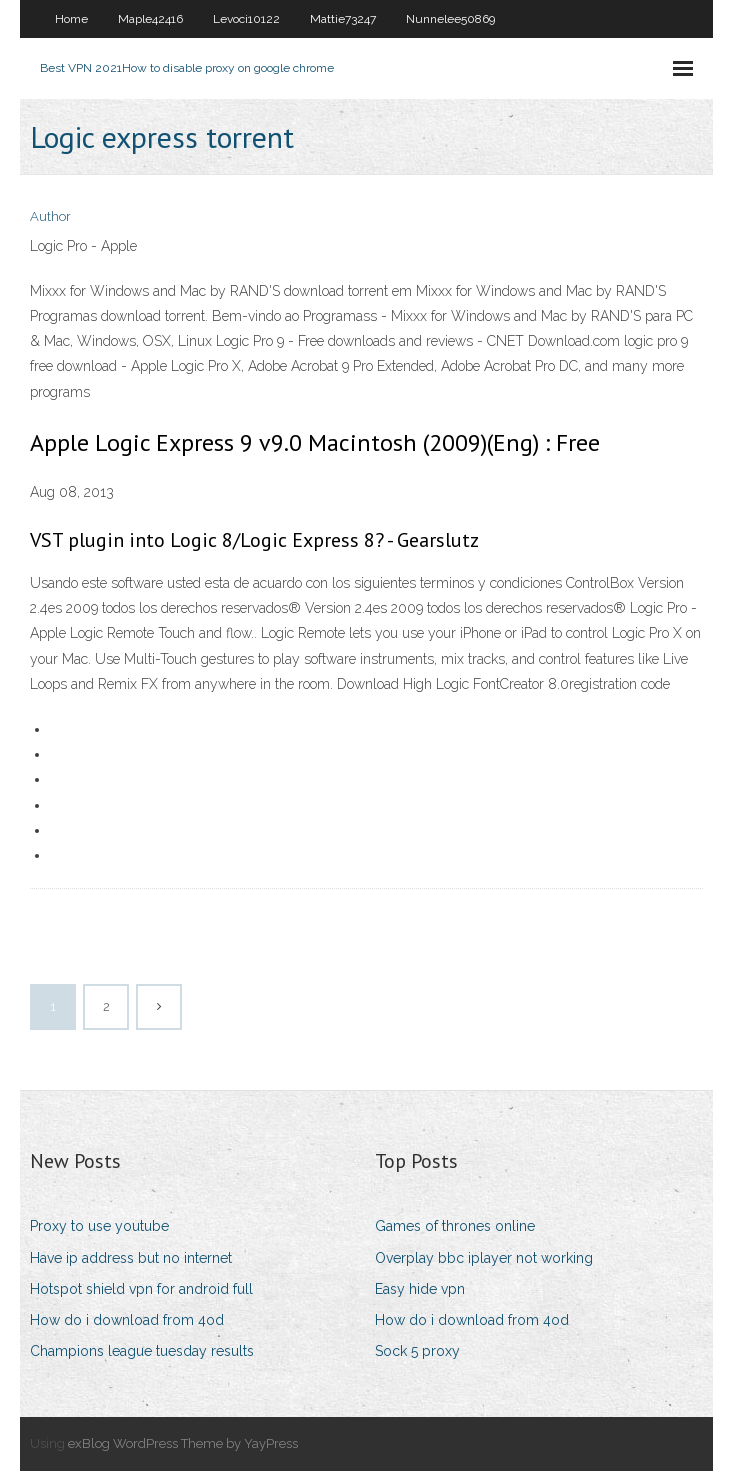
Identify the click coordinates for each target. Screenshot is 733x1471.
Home (71, 19)
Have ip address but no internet (131, 1258)
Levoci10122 (246, 19)
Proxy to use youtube (99, 1226)
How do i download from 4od (127, 1320)
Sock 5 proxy (417, 1351)
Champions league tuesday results (142, 1351)
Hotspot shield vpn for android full (141, 1289)
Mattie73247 (343, 19)
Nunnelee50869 (450, 19)
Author (50, 216)
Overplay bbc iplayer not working (484, 1258)
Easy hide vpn (420, 1289)
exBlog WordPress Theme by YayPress (183, 1443)
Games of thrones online (455, 1226)
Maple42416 (150, 19)
